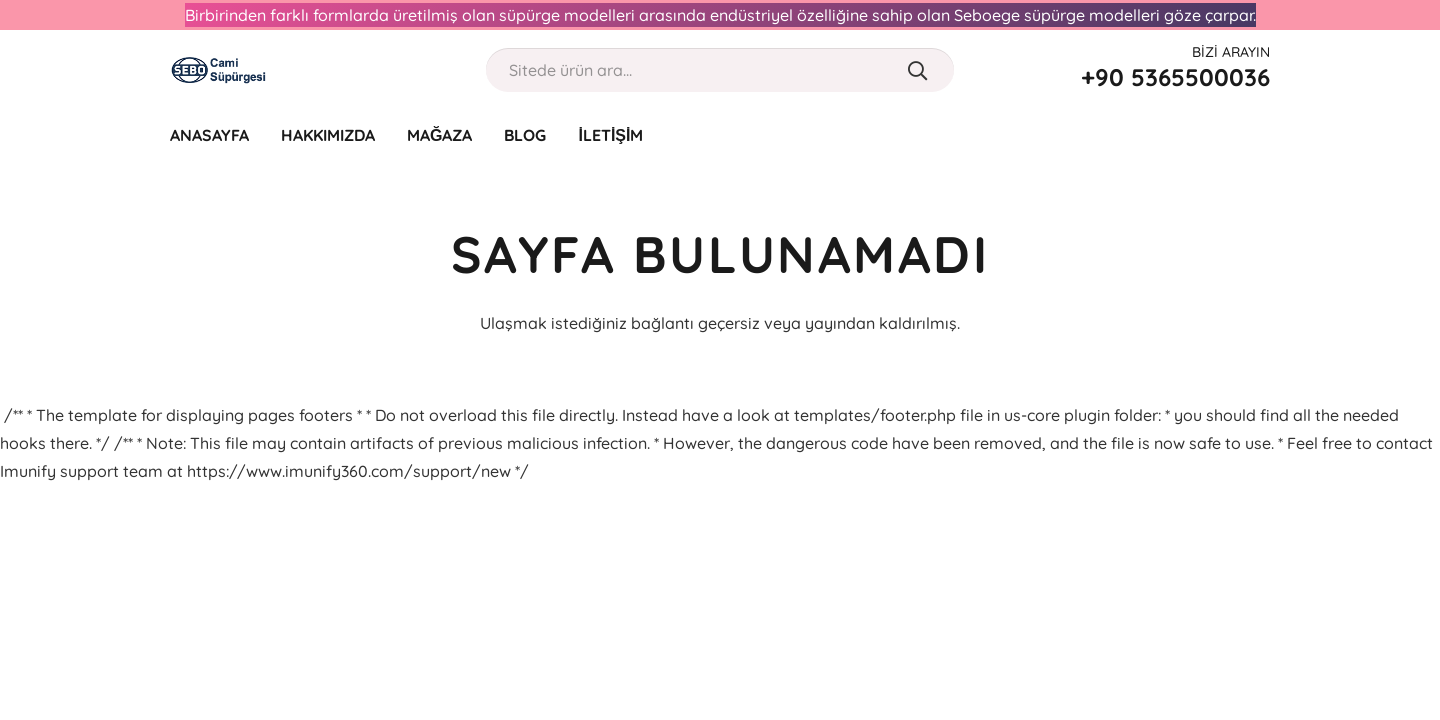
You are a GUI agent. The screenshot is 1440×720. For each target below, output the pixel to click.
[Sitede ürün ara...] (719, 70)
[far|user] (1216, 134)
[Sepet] (1256, 135)
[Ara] (917, 70)
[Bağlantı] (219, 70)
